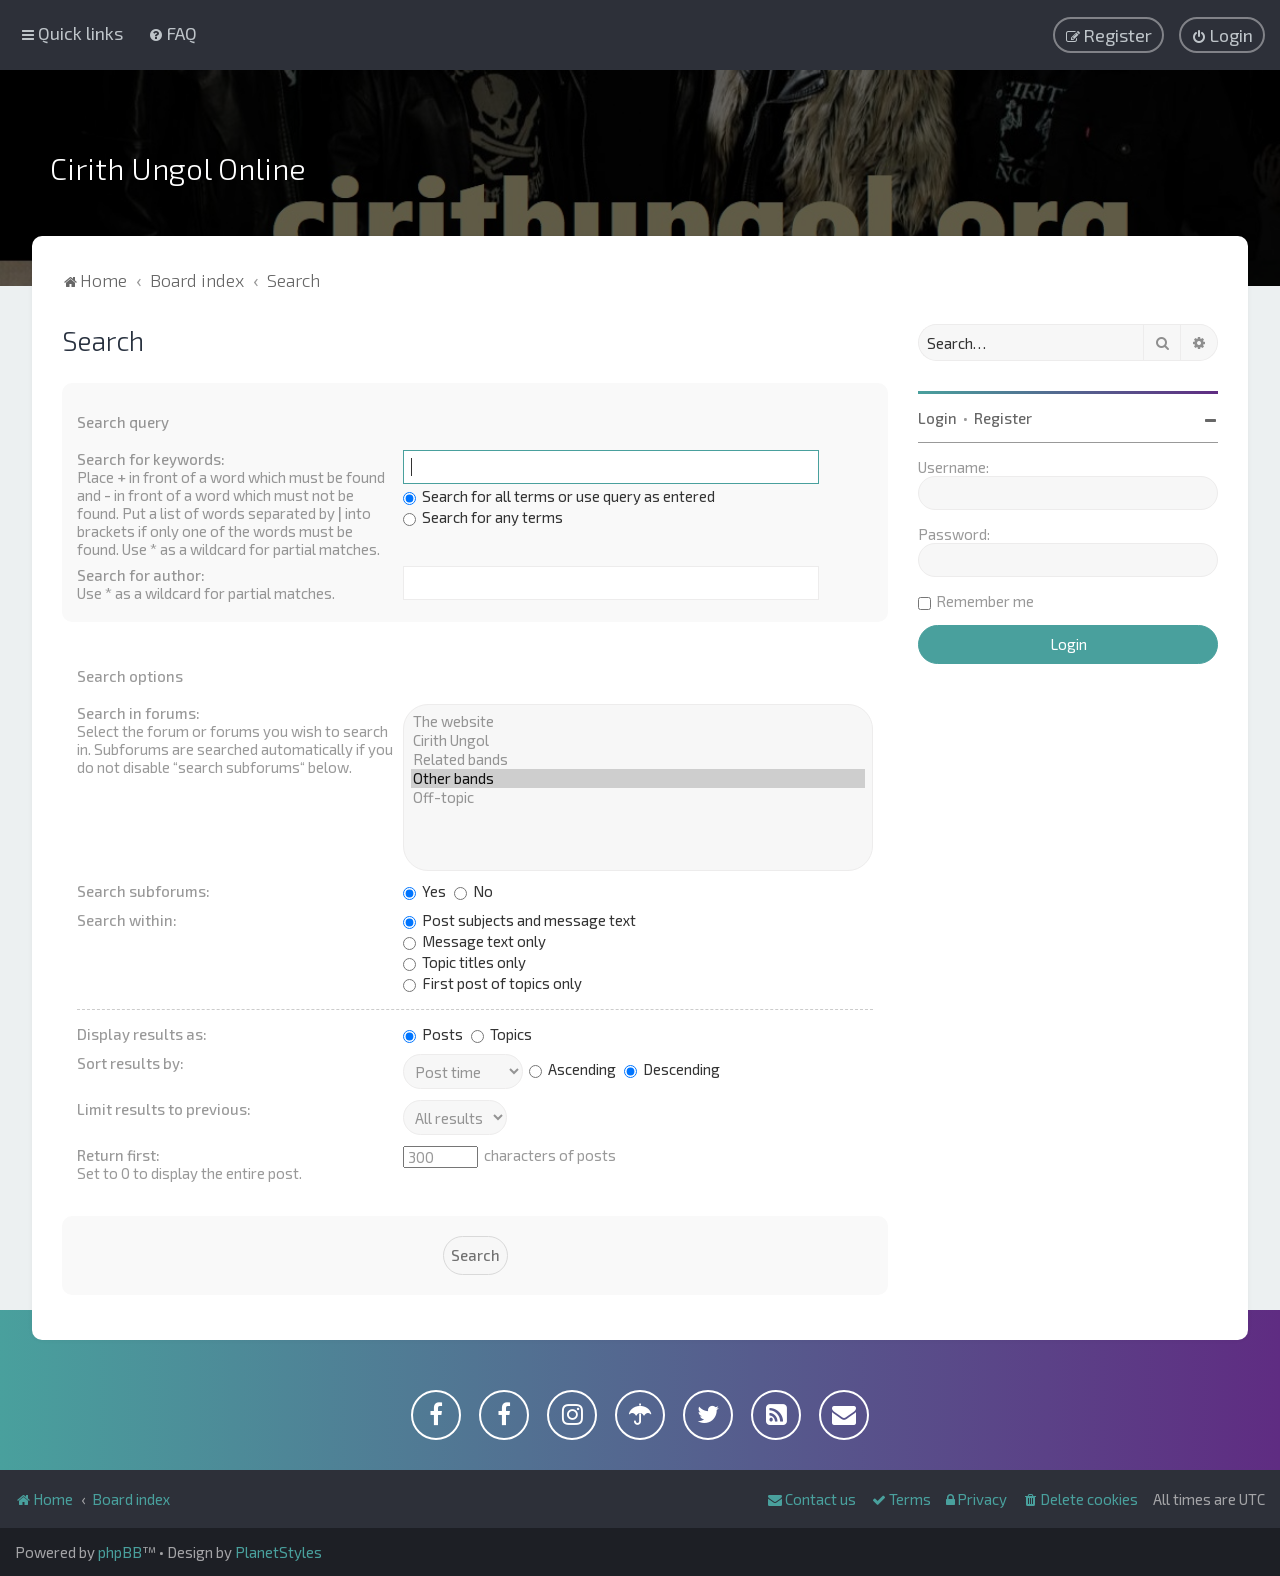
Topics (501, 1034)
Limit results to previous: (164, 1109)
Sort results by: (130, 1063)
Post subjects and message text (519, 920)
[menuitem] (172, 33)
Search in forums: (138, 713)
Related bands (638, 759)
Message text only (474, 941)
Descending (672, 1069)
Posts (433, 1034)
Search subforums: (143, 891)
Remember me (985, 601)
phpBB (120, 1552)
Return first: (118, 1155)
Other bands (638, 778)
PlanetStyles (278, 1552)
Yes (424, 891)
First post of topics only (492, 983)
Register (1003, 418)
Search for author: (141, 575)
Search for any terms (483, 517)
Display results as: (142, 1034)
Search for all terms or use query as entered (559, 496)
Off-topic (638, 797)
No (473, 891)
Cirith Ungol (638, 740)
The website (638, 721)
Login (937, 418)
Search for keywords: (151, 459)
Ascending (572, 1069)
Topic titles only (464, 962)
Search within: (127, 920)
